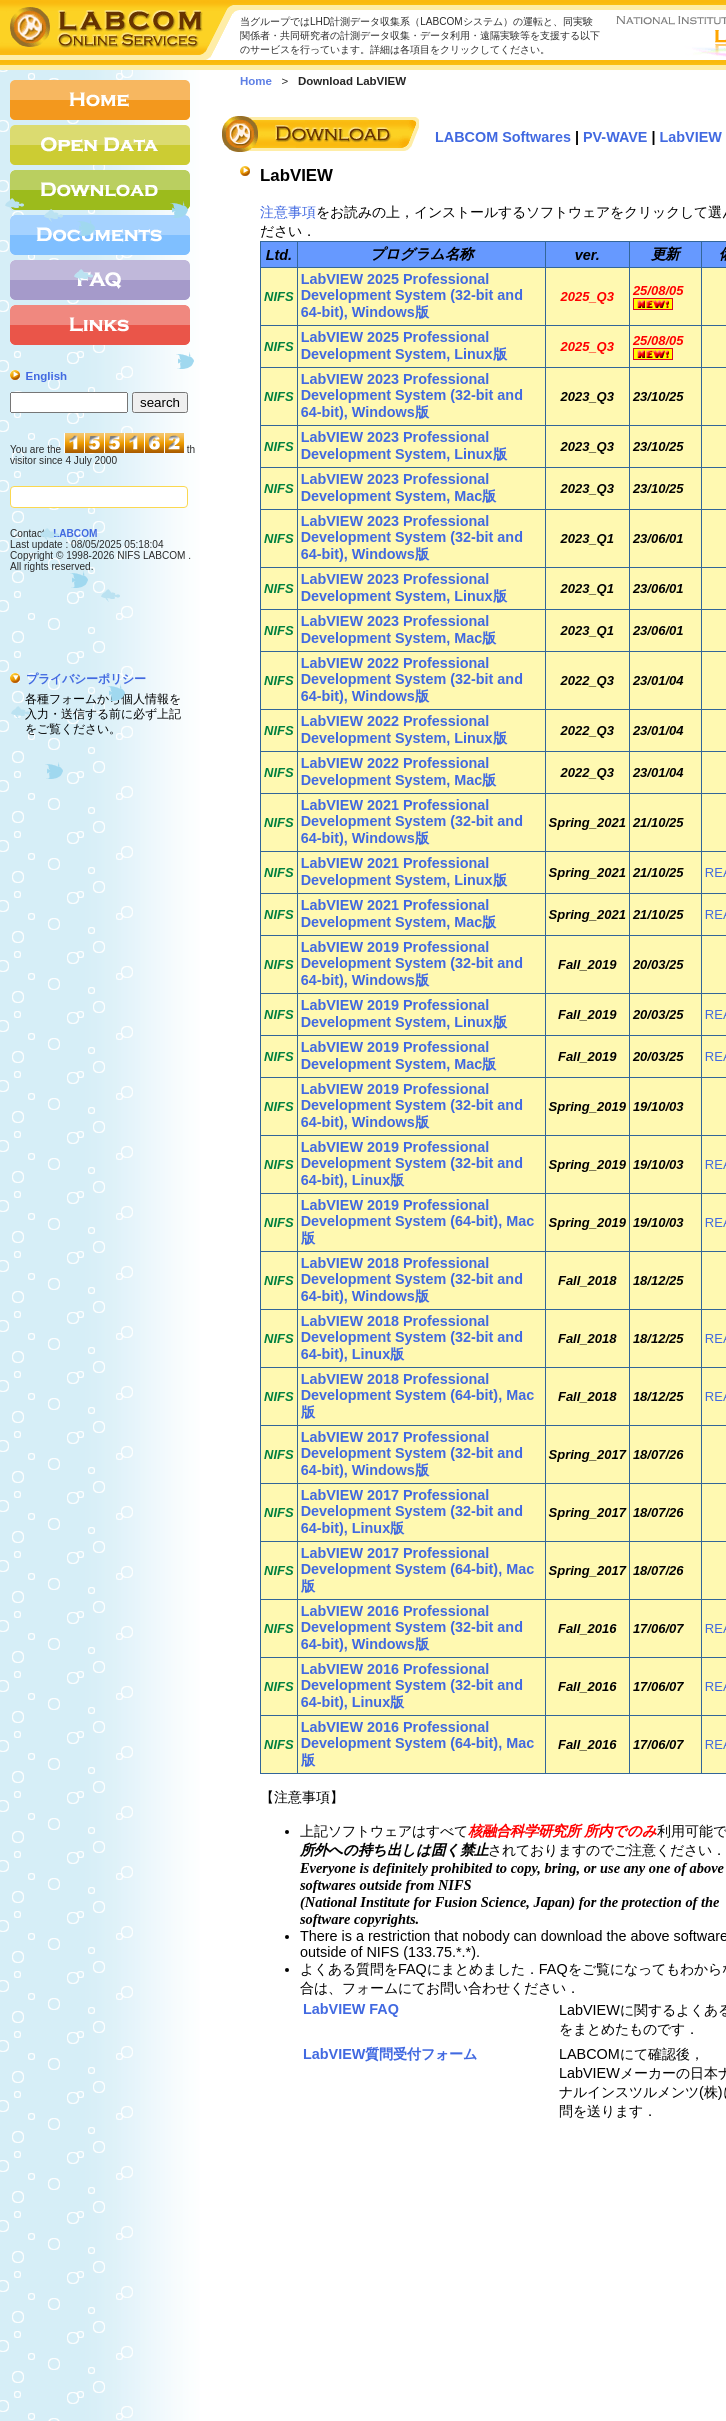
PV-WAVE (615, 137)
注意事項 (288, 212)
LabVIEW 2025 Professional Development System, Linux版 (404, 345)
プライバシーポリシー (86, 679)
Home (256, 81)
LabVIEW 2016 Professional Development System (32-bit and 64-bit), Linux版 (412, 1685)
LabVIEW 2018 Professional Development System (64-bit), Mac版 (418, 1395)
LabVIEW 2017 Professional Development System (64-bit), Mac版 (418, 1569)
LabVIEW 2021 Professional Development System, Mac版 (399, 913)
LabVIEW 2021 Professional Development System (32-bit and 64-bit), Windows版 (412, 821)
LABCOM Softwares (503, 137)
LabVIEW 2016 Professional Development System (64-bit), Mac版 (418, 1743)
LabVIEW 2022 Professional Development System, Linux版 (404, 729)
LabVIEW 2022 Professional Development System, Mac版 (399, 771)
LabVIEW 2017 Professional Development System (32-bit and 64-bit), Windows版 (412, 1453)
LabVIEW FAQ (351, 2009)
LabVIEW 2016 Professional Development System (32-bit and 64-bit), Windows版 (412, 1627)
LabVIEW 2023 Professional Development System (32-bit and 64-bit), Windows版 (412, 395)
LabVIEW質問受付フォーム (390, 2054)
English (47, 376)
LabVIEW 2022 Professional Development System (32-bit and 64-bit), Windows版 (412, 679)
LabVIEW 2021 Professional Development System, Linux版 (404, 871)
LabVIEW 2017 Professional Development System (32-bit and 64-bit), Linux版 (412, 1511)
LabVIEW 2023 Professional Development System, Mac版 (399, 487)
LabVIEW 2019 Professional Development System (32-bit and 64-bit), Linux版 (412, 1163)
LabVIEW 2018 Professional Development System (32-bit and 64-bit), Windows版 (412, 1279)
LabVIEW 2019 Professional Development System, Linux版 (404, 1013)
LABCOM (75, 533)
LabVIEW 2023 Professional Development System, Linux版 (404, 445)
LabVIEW (691, 137)
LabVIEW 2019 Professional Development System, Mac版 (399, 1055)
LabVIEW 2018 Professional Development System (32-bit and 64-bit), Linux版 (412, 1337)
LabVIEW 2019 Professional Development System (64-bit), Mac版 (418, 1221)
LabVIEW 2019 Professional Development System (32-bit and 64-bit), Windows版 (412, 963)
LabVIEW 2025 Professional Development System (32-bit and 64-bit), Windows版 (412, 295)
